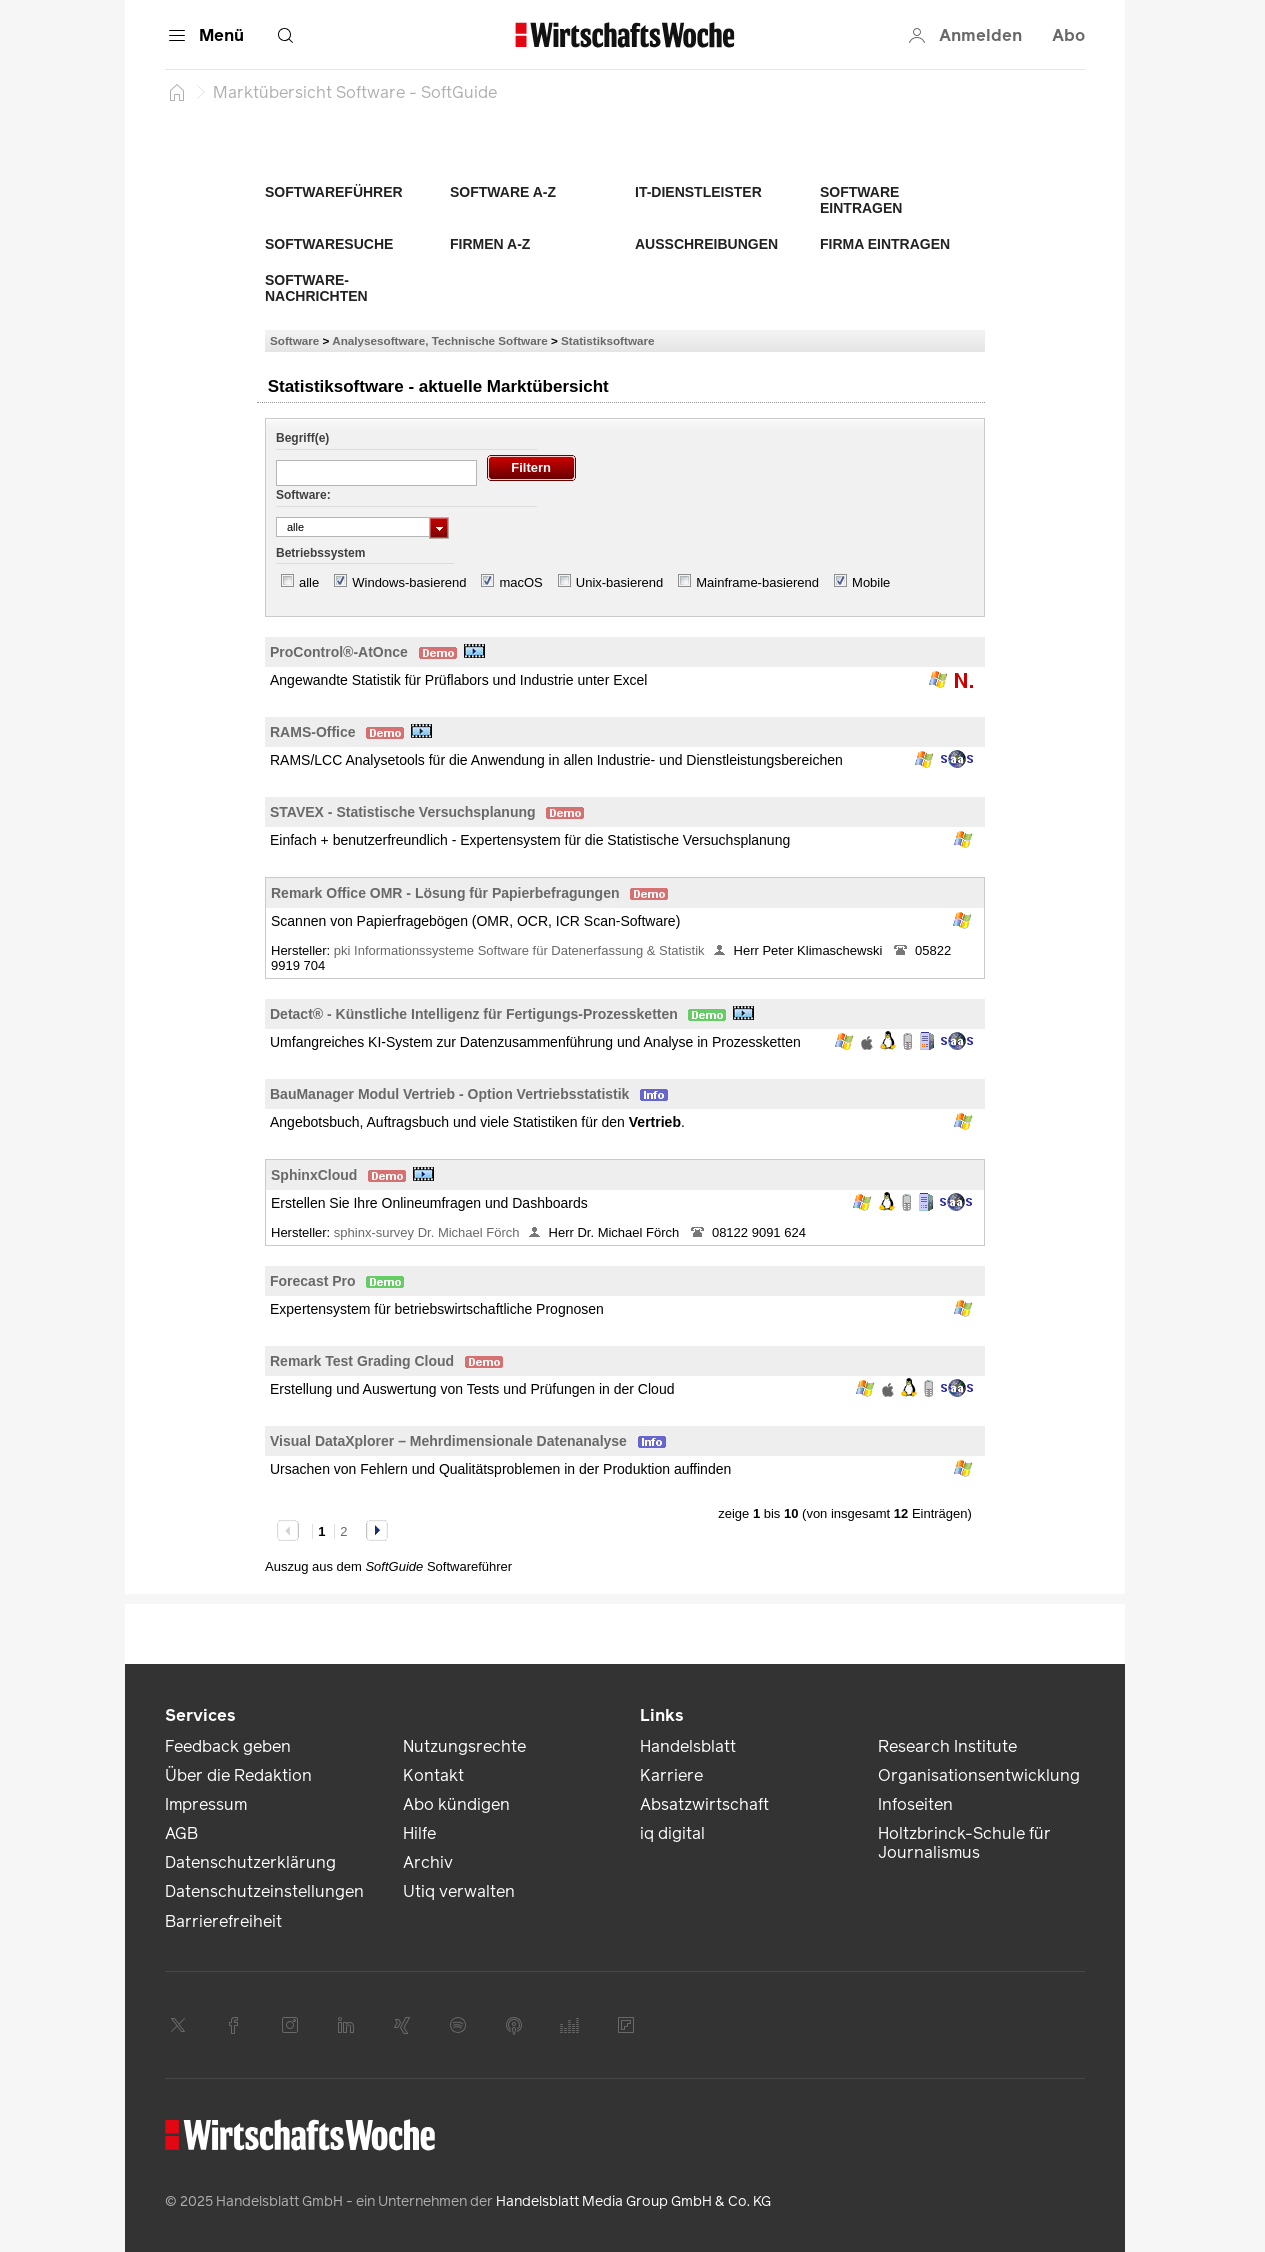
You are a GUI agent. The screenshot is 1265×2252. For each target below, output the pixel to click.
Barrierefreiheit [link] (223, 1921)
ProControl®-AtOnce (339, 652)
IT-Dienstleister (698, 192)
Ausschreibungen (706, 244)
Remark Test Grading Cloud (362, 1361)
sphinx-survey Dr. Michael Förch (427, 1232)
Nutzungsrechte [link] (464, 1746)
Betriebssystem (320, 553)
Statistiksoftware (608, 340)
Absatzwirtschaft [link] (704, 1804)
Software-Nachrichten (316, 288)
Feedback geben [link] (228, 1746)
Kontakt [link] (433, 1775)
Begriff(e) (302, 438)
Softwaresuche (329, 244)
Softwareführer (334, 192)
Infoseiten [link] (915, 1804)
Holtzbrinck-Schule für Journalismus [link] (964, 1843)
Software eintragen (861, 200)
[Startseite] (177, 92)
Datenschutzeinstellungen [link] (264, 1891)
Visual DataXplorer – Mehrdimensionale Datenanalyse (448, 1441)
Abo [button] (1068, 35)
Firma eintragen (885, 244)
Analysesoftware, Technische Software (439, 340)
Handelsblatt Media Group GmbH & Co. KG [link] (633, 2201)
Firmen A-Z (490, 244)
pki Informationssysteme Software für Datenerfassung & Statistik (519, 950)
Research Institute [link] (947, 1746)
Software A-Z (503, 192)
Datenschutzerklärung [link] (250, 1862)
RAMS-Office (313, 732)
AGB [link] (181, 1833)
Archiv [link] (428, 1862)
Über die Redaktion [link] (238, 1775)
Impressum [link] (206, 1804)
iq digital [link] (672, 1833)
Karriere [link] (671, 1775)
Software (294, 340)
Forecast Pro (313, 1281)
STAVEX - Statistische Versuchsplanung (403, 812)
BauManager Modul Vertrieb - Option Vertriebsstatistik (449, 1094)
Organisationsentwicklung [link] (979, 1775)
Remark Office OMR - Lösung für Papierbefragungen (445, 893)
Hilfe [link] (419, 1833)
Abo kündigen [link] (456, 1804)
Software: (303, 495)
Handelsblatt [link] (688, 1746)
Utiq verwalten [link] (459, 1891)
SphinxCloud (314, 1175)
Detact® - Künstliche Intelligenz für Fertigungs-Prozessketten (474, 1014)
